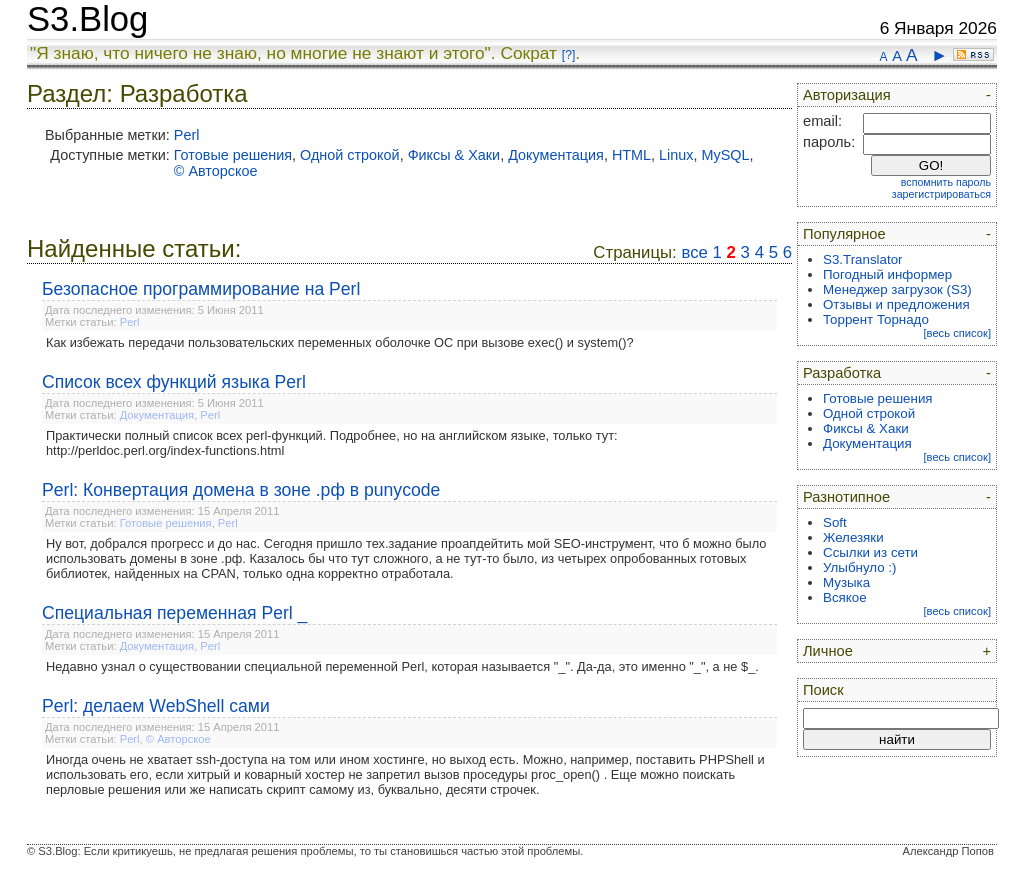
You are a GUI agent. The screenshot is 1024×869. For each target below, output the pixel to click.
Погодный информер (887, 274)
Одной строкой (350, 155)
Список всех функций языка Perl (174, 382)
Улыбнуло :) (859, 567)
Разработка (842, 373)
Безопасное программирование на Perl (201, 289)
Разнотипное (846, 497)
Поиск (823, 690)
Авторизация (847, 95)
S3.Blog (87, 19)
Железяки (853, 537)
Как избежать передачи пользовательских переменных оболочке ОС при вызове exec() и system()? (340, 342)
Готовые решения (233, 155)
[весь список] (957, 333)
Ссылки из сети (870, 552)
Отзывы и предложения (896, 304)
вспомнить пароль (946, 182)
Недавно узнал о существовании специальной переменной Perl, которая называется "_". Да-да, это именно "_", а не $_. (402, 666)
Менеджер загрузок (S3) (897, 289)
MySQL (726, 155)
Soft (835, 522)
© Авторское (216, 171)
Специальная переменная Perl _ (174, 613)
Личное (828, 651)
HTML (631, 155)
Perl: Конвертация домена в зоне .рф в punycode (241, 490)
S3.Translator (863, 259)
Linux (676, 155)
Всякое (845, 597)
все (694, 252)
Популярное (844, 234)
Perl (187, 135)
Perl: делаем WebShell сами (156, 706)
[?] (568, 55)
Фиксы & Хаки (454, 155)
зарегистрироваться (941, 194)
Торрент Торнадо (876, 319)
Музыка (846, 582)
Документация (556, 155)
